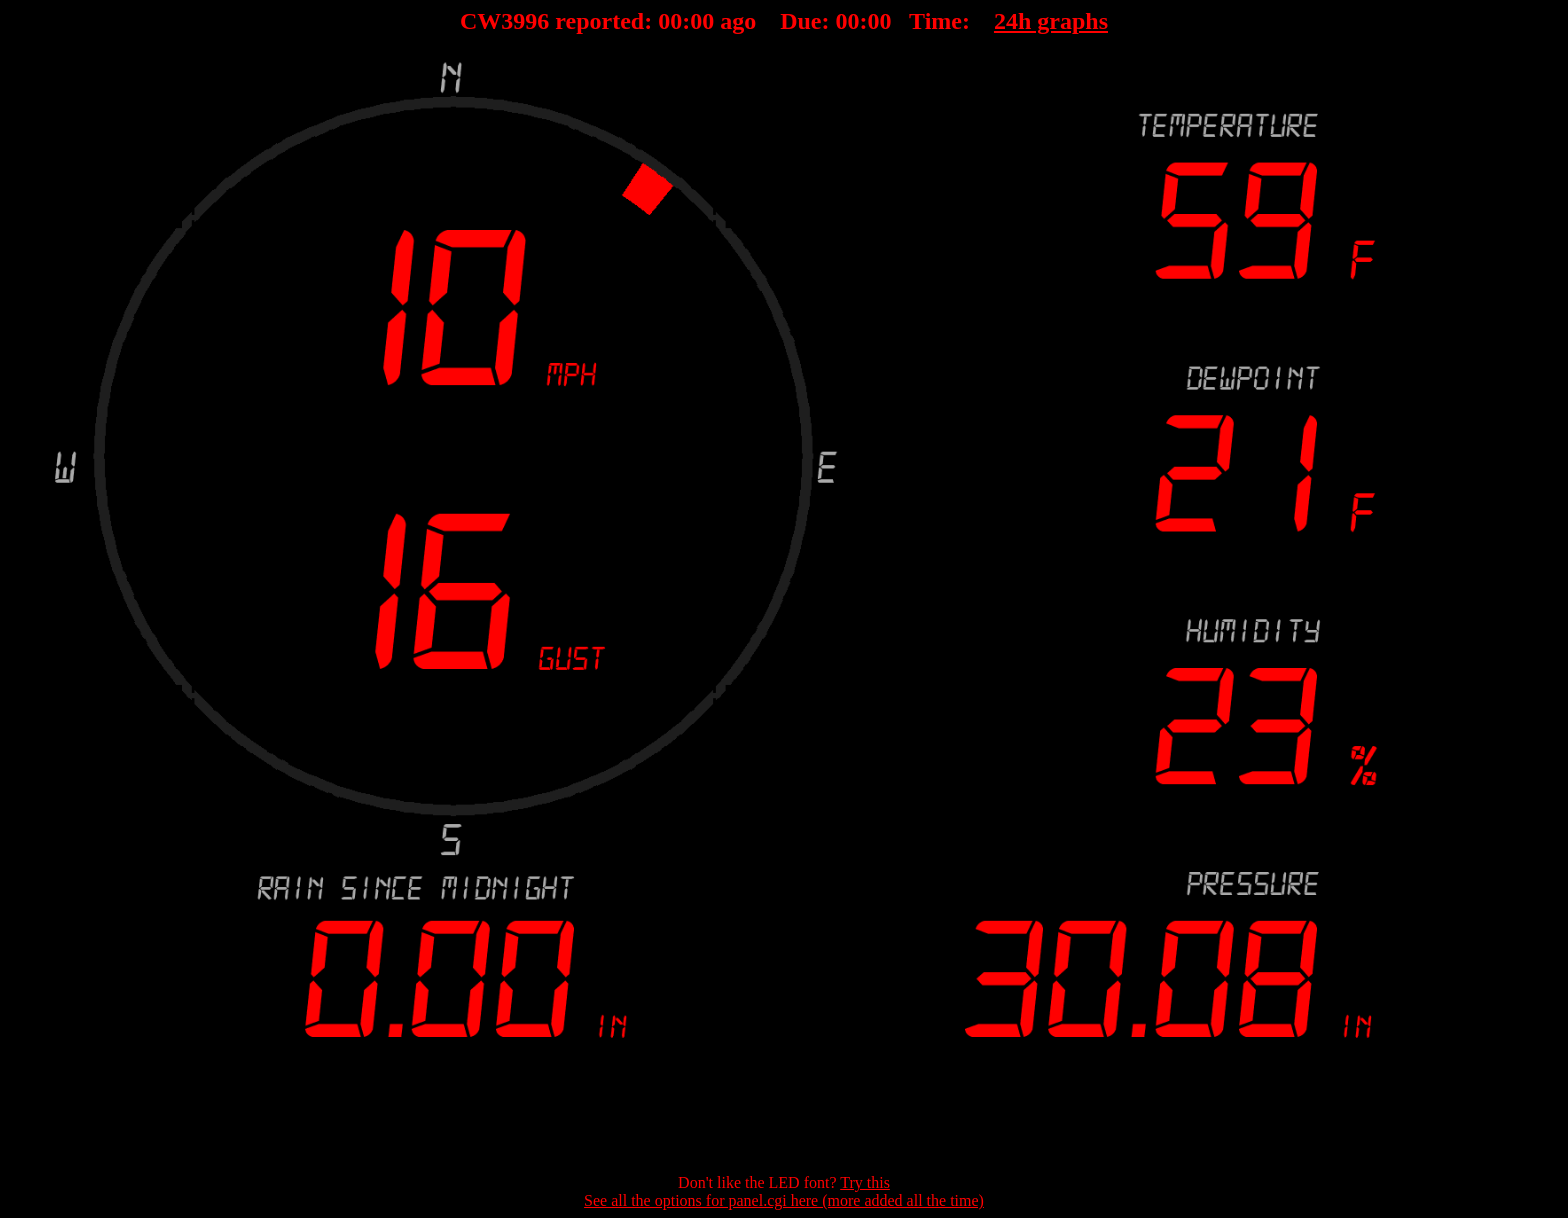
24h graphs (1051, 21)
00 (670, 21)
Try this (865, 1182)
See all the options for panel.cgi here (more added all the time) (784, 1200)
